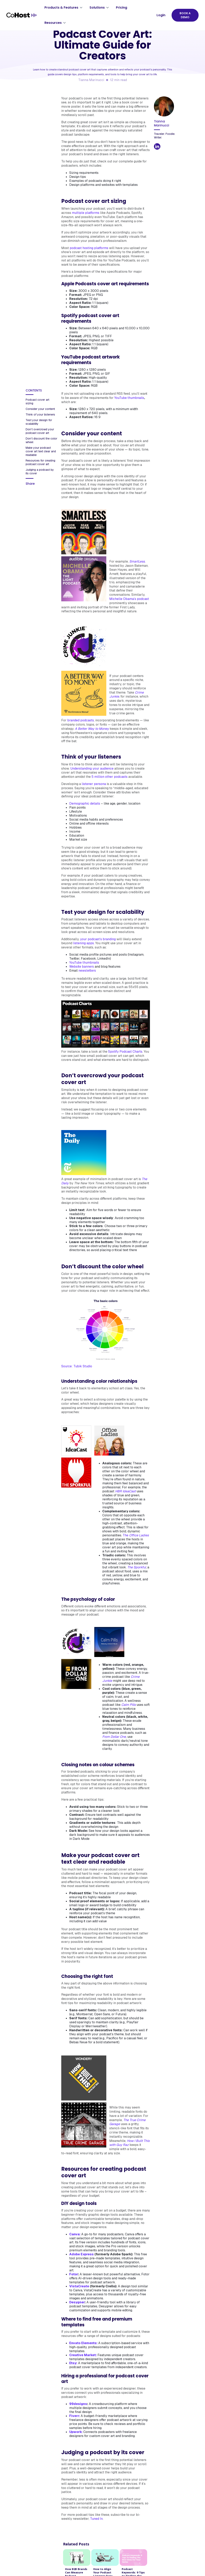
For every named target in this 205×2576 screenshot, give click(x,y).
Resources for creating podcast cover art (40, 462)
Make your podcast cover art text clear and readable (41, 451)
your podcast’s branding (98, 939)
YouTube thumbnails (129, 398)
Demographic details (84, 803)
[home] (21, 15)
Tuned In (96, 2519)
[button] (63, 7)
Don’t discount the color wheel (41, 440)
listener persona (94, 784)
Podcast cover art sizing (37, 401)
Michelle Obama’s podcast (129, 599)
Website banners (81, 966)
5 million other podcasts (109, 777)
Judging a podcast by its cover (40, 471)
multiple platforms (85, 213)
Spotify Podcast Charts (125, 1051)
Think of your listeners (40, 414)
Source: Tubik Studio (76, 1366)
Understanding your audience (92, 768)
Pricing (121, 7)
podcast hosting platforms (89, 248)
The (136, 1535)
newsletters (87, 970)
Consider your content (41, 409)
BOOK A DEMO (185, 15)
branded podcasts (80, 720)
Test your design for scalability (39, 421)
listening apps (83, 943)
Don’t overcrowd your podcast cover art (40, 431)
